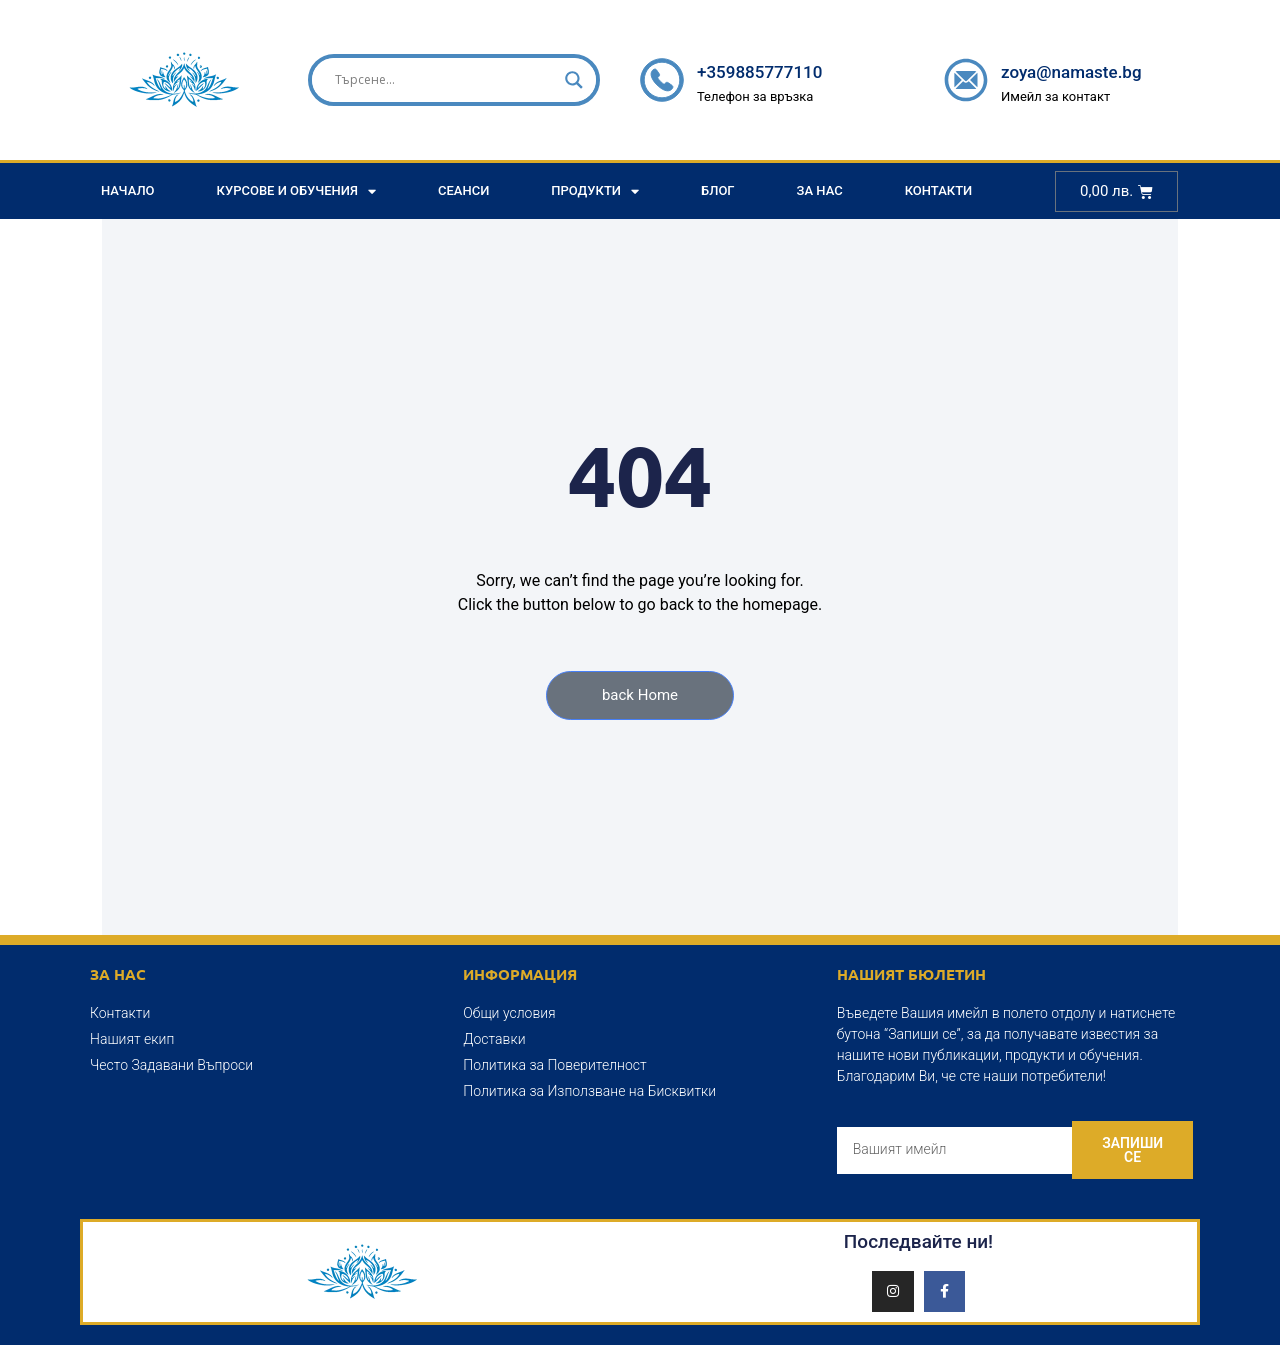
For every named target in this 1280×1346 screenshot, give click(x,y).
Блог (718, 190)
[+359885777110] (662, 80)
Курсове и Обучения (296, 191)
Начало (128, 190)
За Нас (820, 190)
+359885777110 (759, 72)
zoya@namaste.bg (1071, 72)
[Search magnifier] (574, 80)
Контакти (939, 190)
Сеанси (463, 190)
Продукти (595, 191)
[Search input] (445, 80)
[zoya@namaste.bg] (966, 80)
